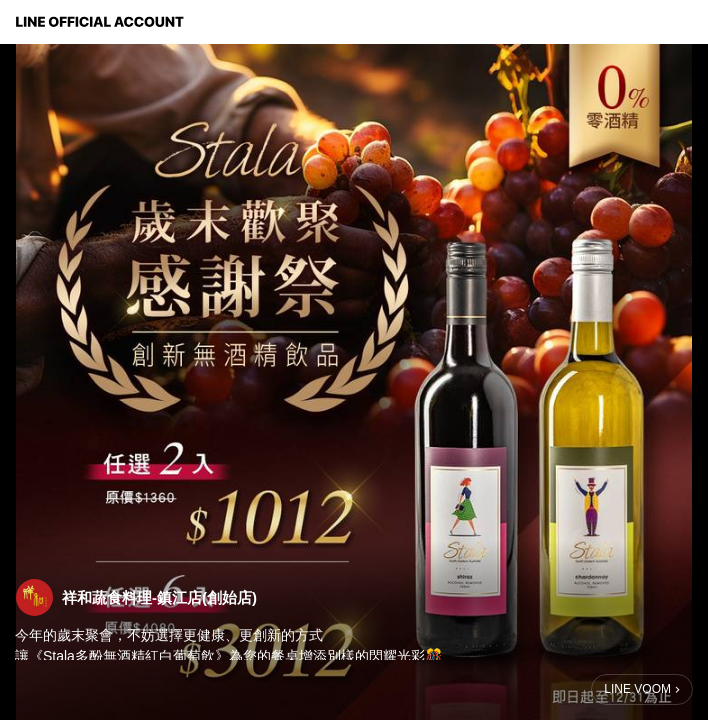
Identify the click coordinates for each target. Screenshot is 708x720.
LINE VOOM (637, 689)
